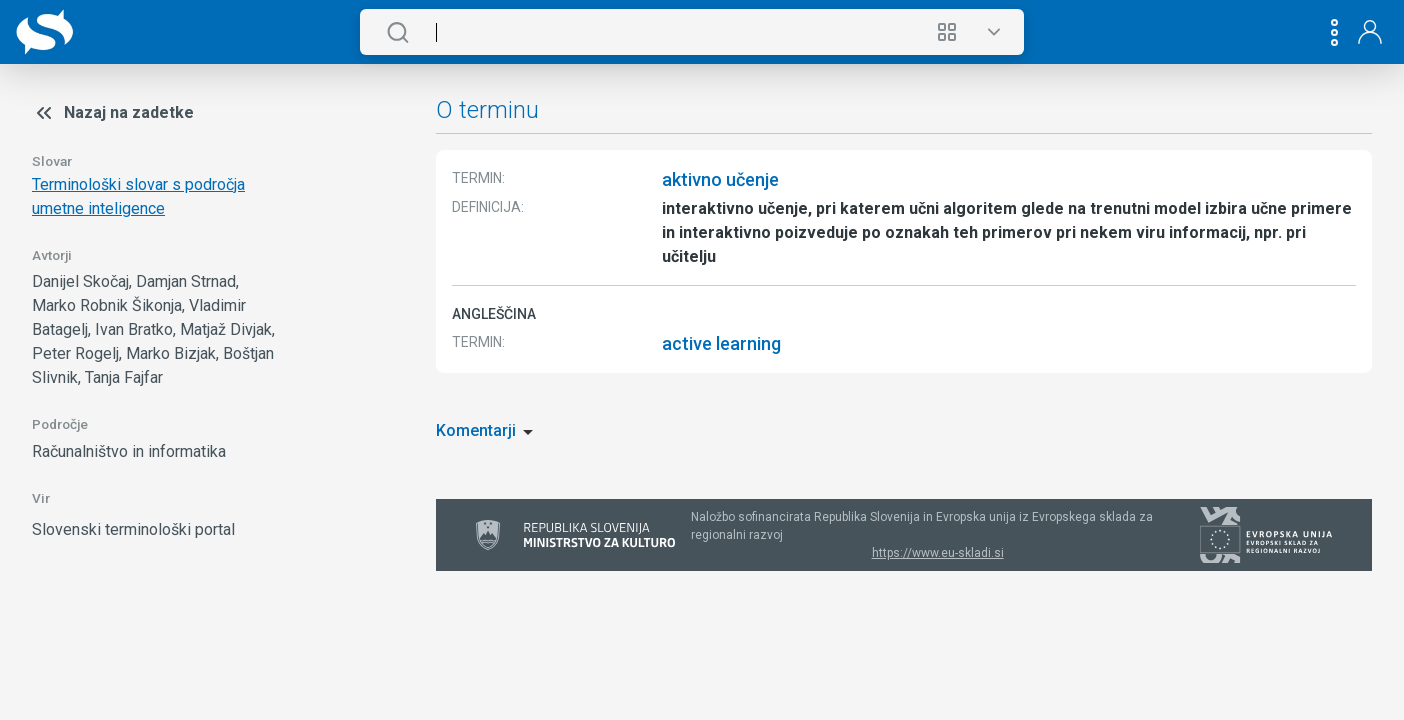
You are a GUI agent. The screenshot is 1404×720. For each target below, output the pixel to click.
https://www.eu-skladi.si (938, 553)
